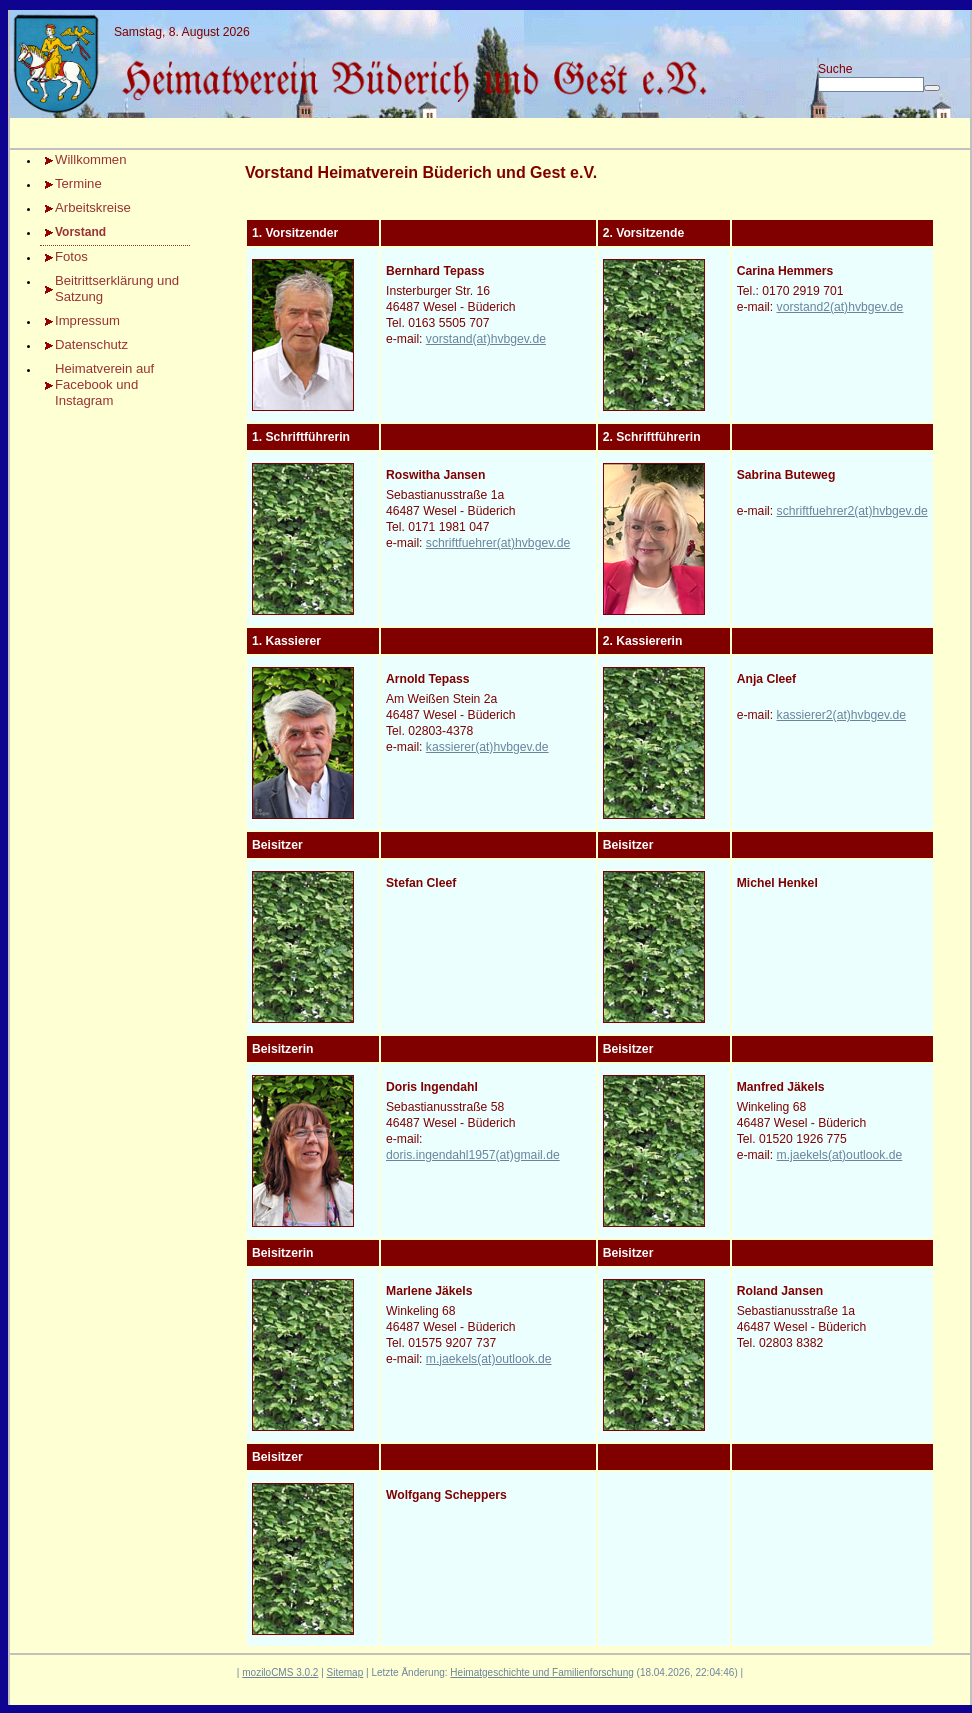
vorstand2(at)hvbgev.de (840, 307)
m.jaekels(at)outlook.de (840, 1155)
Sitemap (345, 1672)
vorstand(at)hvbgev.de (486, 339)
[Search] (871, 84)
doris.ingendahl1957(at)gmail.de (473, 1155)
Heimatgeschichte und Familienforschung (541, 1672)
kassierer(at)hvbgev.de (487, 747)
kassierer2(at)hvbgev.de (842, 715)
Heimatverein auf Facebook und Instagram (104, 384)
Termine (78, 183)
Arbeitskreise (93, 207)
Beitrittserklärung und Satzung (117, 288)
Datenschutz (91, 344)
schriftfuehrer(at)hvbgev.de (498, 543)
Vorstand (80, 232)
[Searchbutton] (932, 88)
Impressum (87, 320)
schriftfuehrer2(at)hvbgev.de (852, 511)
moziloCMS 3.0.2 (280, 1672)
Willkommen (90, 159)
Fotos (71, 256)
